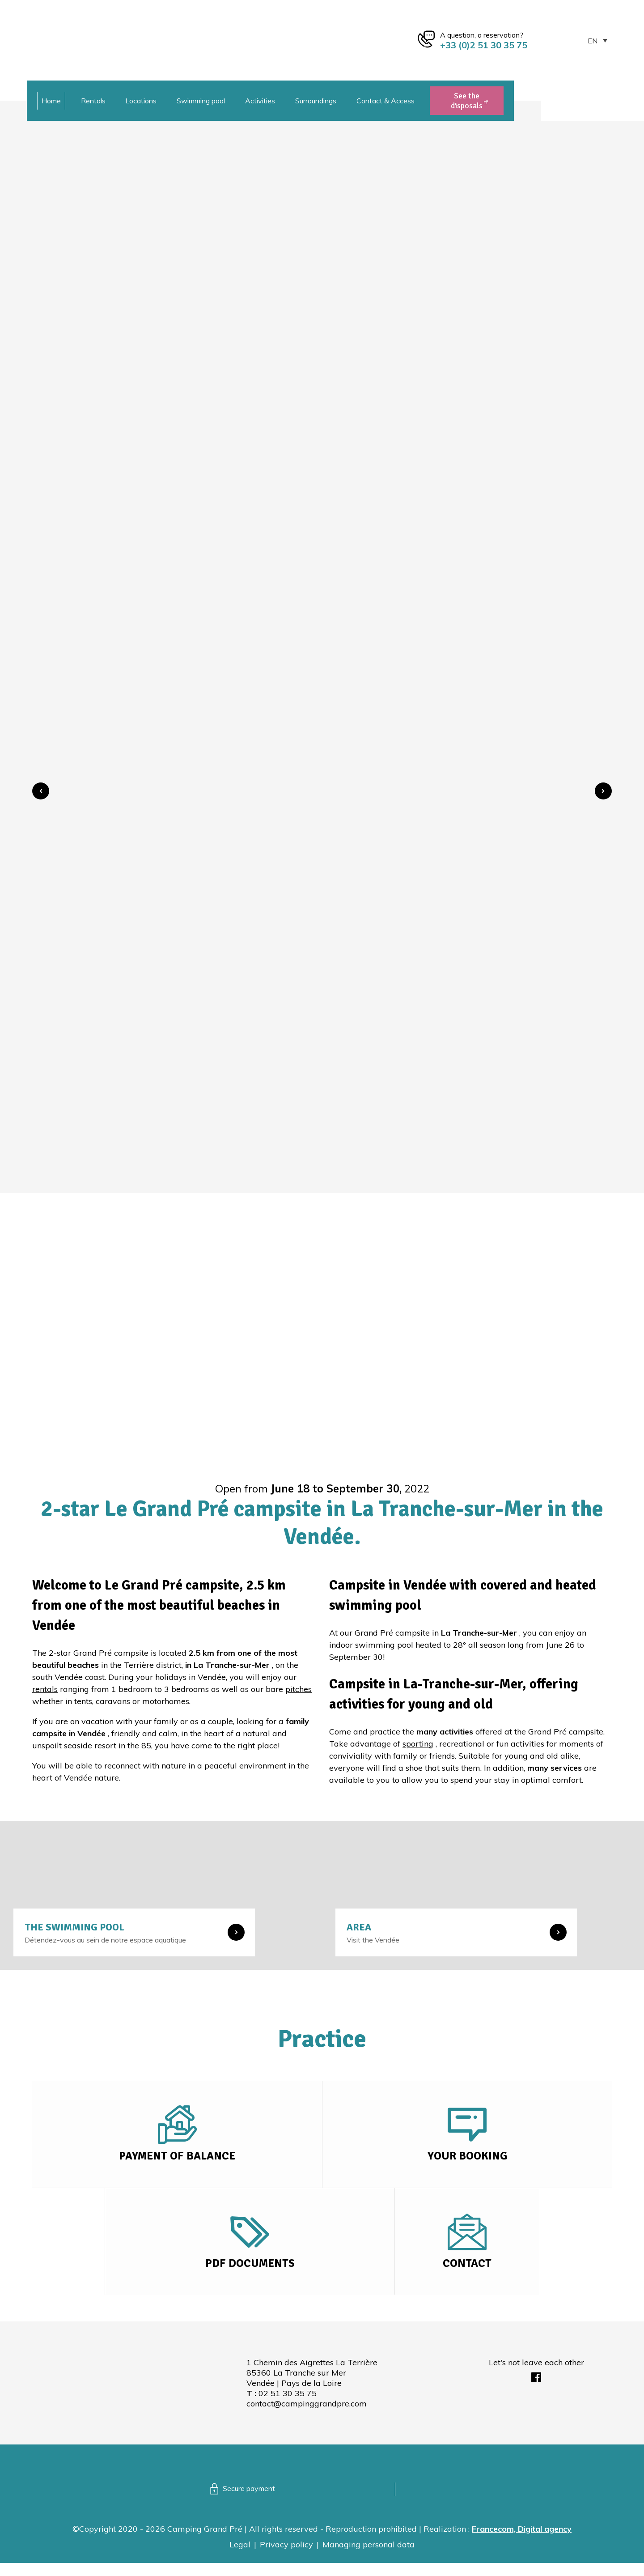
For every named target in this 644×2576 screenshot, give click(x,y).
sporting (417, 1744)
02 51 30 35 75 (287, 2406)
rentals (45, 1689)
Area (359, 1927)
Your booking (467, 2160)
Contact (467, 2274)
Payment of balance (177, 2160)
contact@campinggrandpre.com (306, 2416)
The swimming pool (74, 1927)
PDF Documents (250, 2274)
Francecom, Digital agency (522, 2542)
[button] (41, 791)
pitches (298, 1689)
